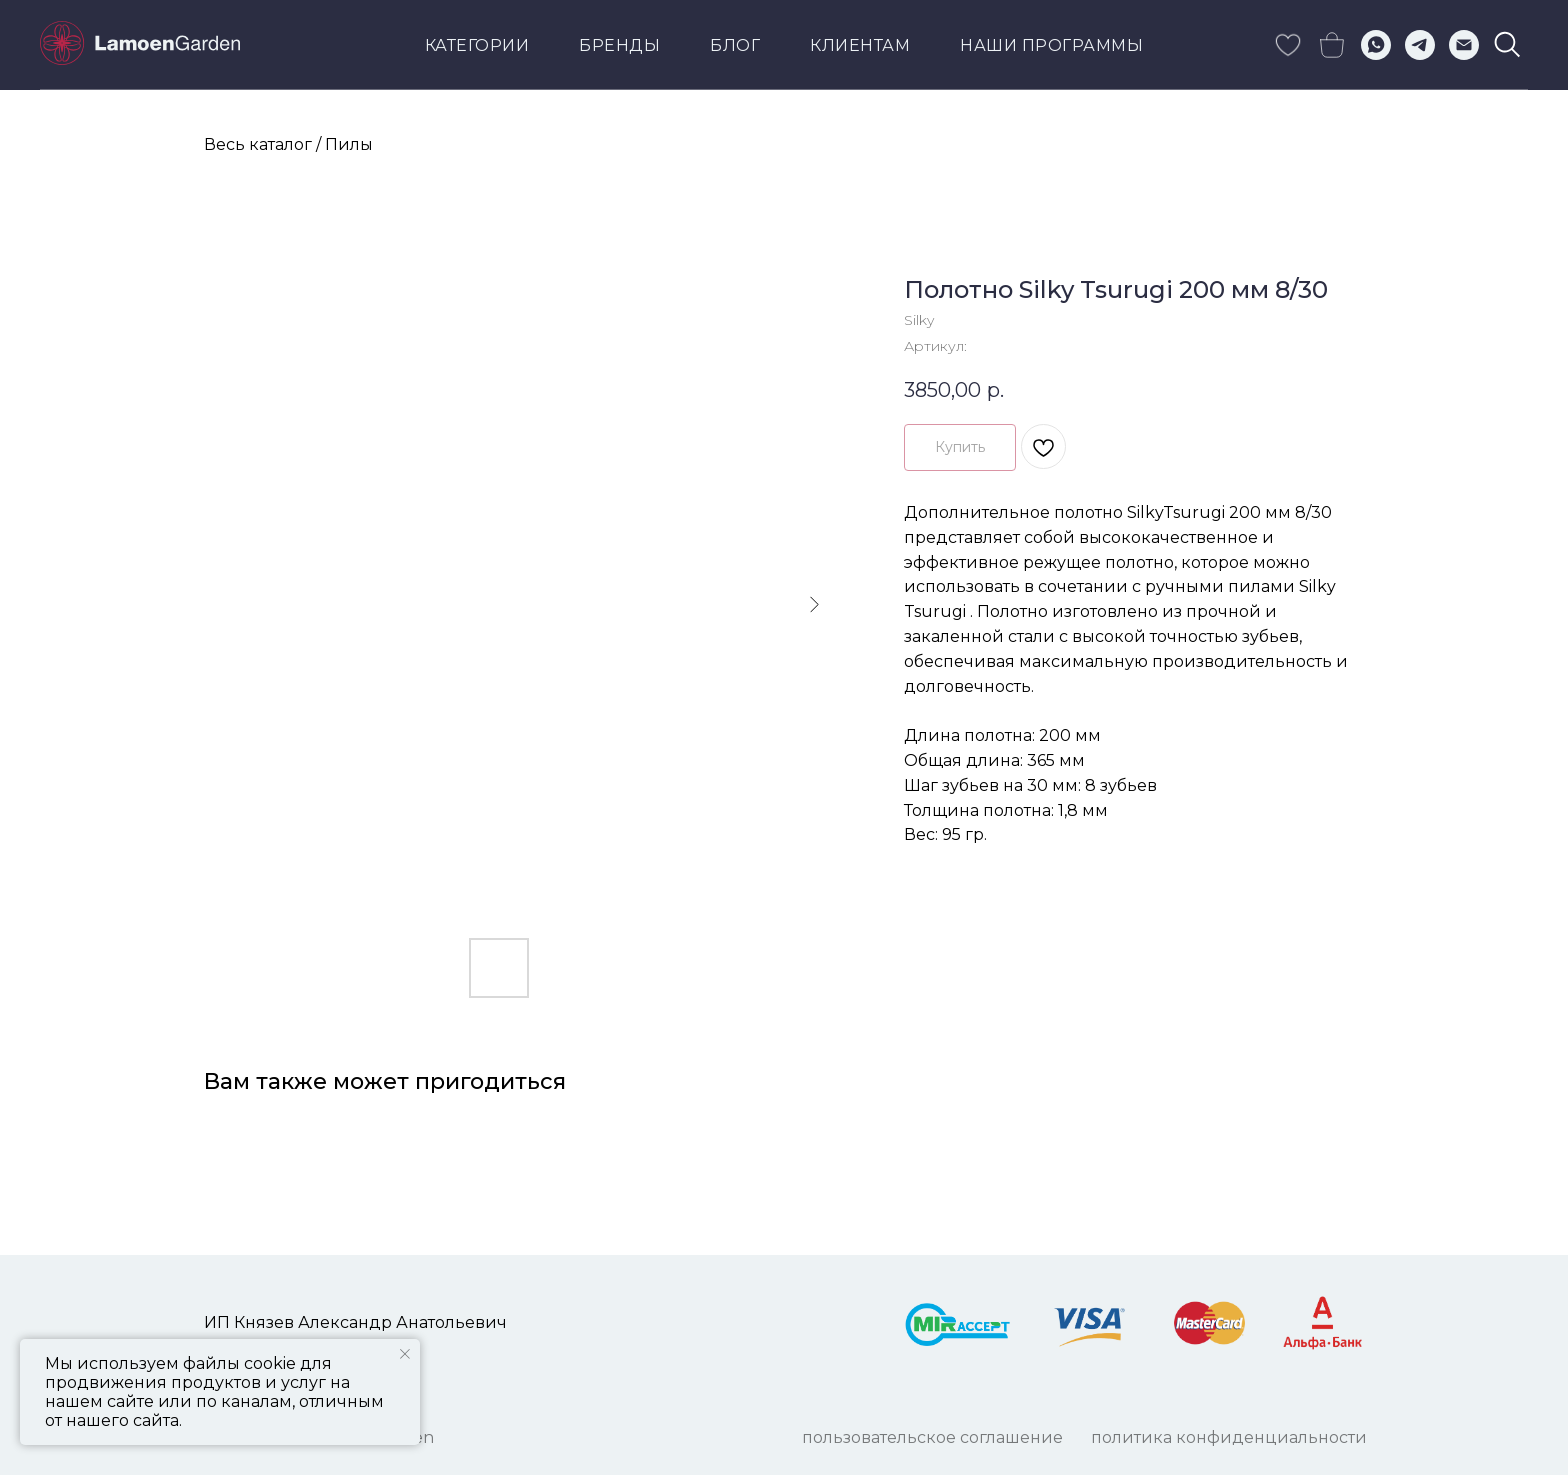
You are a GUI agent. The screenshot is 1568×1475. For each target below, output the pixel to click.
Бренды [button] (619, 45)
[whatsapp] (1376, 45)
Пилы (349, 144)
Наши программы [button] (1051, 45)
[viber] (1508, 45)
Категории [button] (477, 45)
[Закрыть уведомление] (405, 1354)
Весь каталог (258, 144)
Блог (735, 45)
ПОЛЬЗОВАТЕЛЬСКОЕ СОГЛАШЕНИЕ (932, 1437)
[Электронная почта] (1464, 45)
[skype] (1288, 45)
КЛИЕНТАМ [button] (860, 45)
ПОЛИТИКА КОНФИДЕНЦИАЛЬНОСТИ (1229, 1437)
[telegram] (1420, 45)
